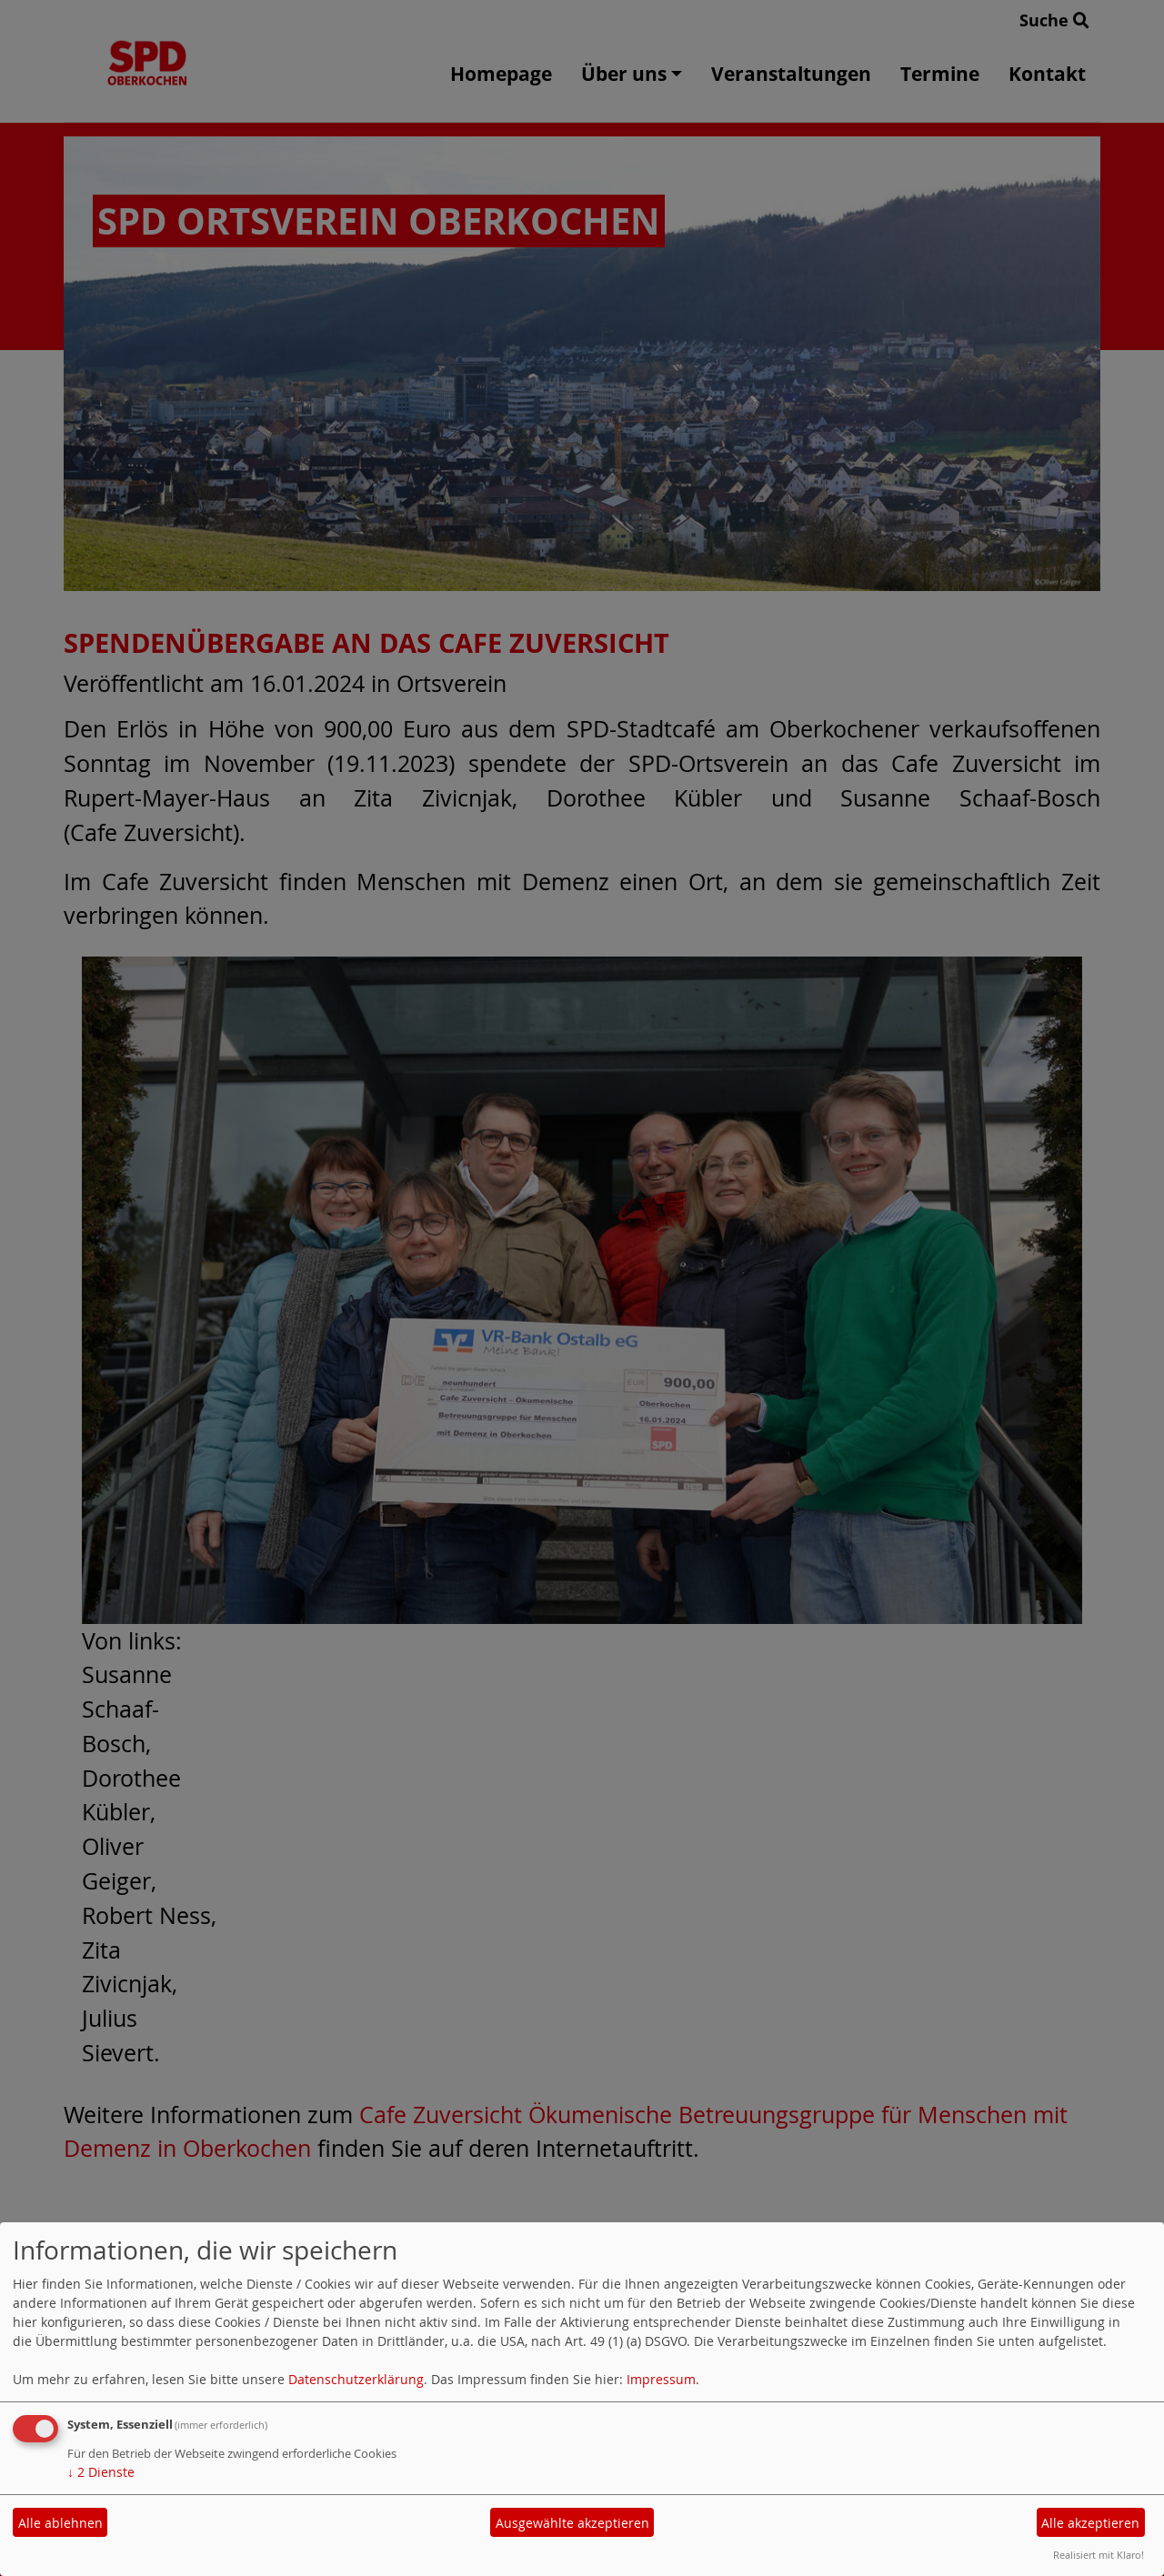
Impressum (661, 2379)
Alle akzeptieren (1090, 2522)
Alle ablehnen (60, 2522)
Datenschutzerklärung (356, 2379)
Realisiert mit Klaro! (1098, 2554)
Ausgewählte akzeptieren (572, 2522)
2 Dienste (101, 2472)
